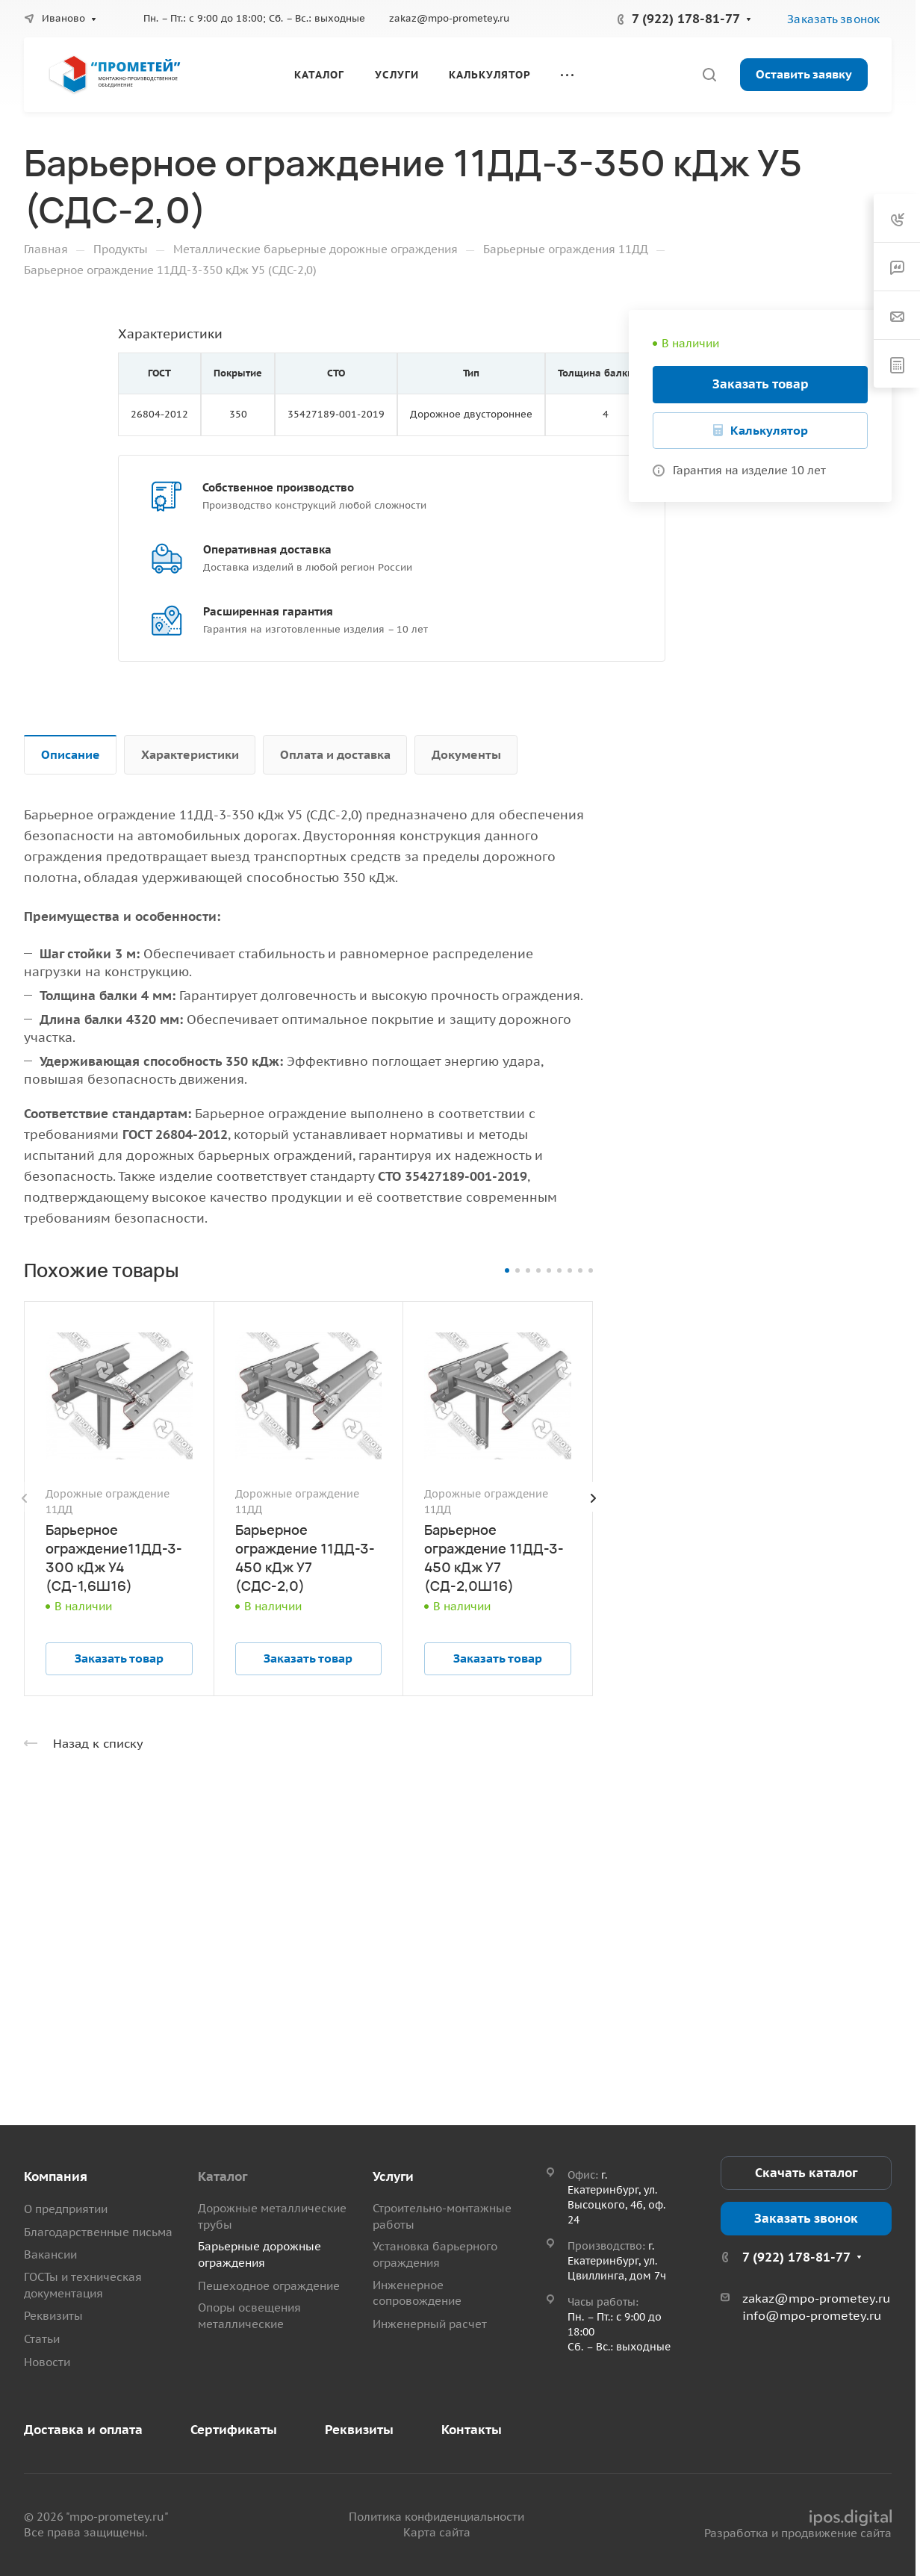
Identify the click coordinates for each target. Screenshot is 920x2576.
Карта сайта (436, 2532)
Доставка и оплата (83, 2429)
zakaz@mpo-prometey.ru (449, 18)
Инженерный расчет (430, 2324)
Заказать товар (760, 384)
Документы (466, 754)
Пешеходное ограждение (269, 2286)
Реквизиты (53, 2316)
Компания (55, 2176)
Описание (70, 754)
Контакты (471, 2429)
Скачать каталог (806, 2172)
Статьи (42, 2339)
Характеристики (190, 754)
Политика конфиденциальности (436, 2517)
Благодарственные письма (98, 2232)
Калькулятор (769, 430)
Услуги (393, 2176)
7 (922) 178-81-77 (686, 18)
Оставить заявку (804, 73)
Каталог (222, 2176)
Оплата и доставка (335, 754)
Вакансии (50, 2254)
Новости (47, 2362)
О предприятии (66, 2209)
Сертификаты (233, 2429)
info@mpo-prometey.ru (811, 2315)
